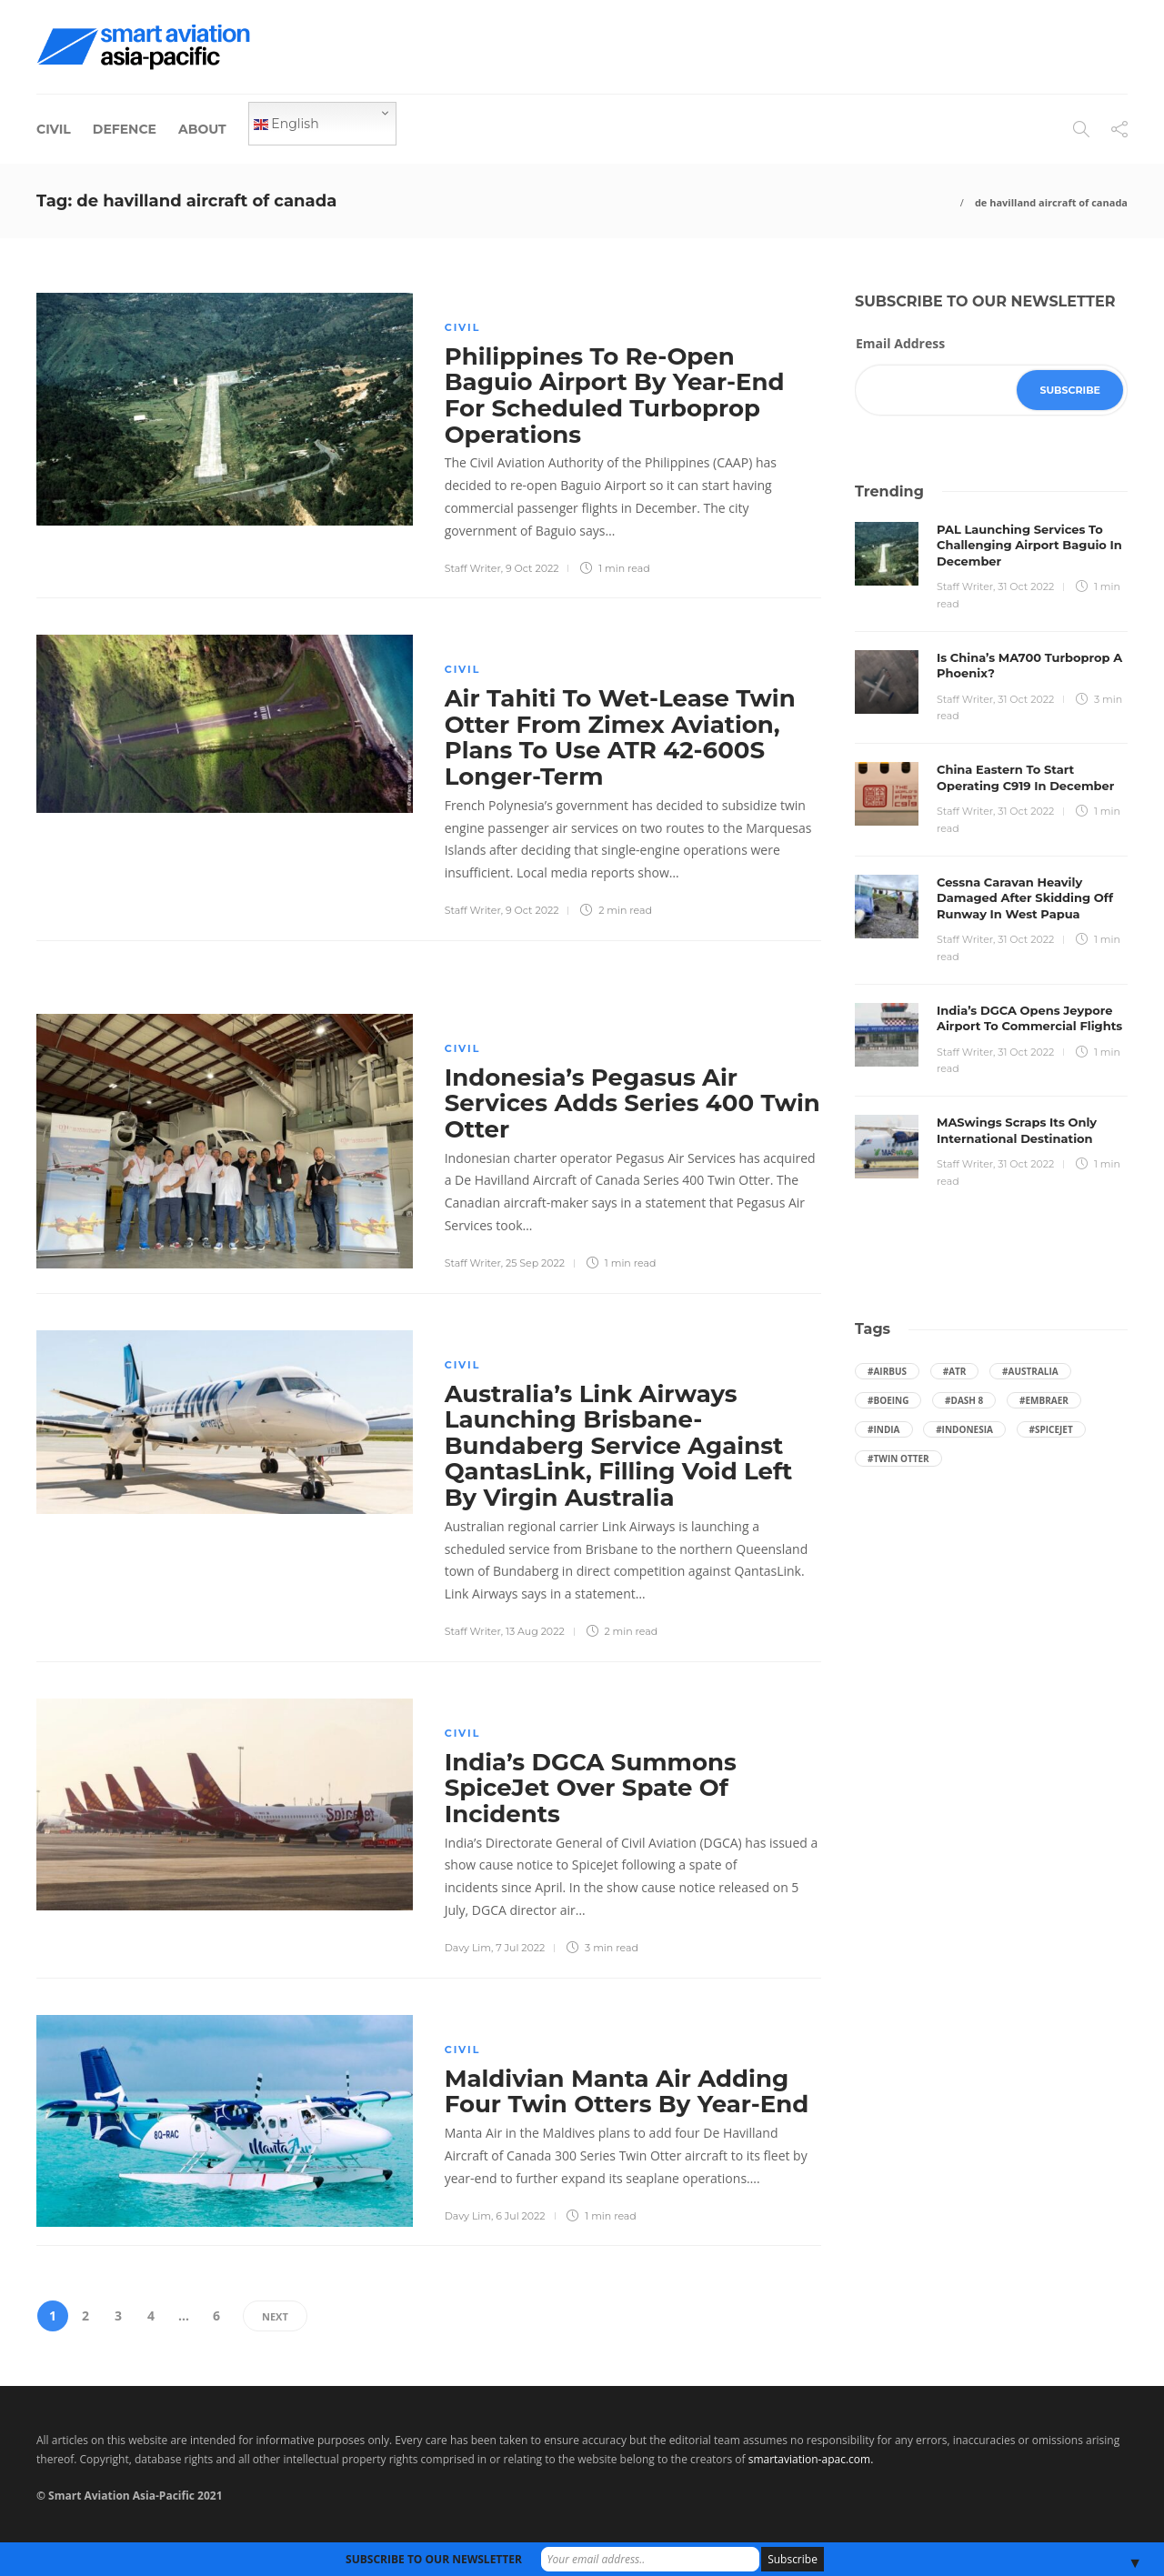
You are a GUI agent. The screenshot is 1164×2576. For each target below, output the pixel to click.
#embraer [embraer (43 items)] (1044, 1400)
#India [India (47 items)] (884, 1429)
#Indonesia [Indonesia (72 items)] (964, 1429)
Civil (53, 129)
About (202, 129)
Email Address (900, 343)
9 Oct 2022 (532, 568)
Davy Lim (468, 1947)
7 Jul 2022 (520, 1947)
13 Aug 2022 (535, 1631)
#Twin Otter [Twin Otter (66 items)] (898, 1458)
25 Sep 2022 (535, 1263)
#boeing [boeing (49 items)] (888, 1400)
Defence (124, 129)
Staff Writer (473, 568)
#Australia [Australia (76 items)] (1030, 1371)
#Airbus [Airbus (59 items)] (887, 1371)
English (286, 123)
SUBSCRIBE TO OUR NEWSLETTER (434, 2559)
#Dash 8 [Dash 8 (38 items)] (964, 1400)
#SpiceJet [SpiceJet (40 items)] (1051, 1429)
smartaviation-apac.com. (811, 2459)
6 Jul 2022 (520, 2216)
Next (275, 2316)
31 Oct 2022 (1026, 586)
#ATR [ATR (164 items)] (955, 1371)
